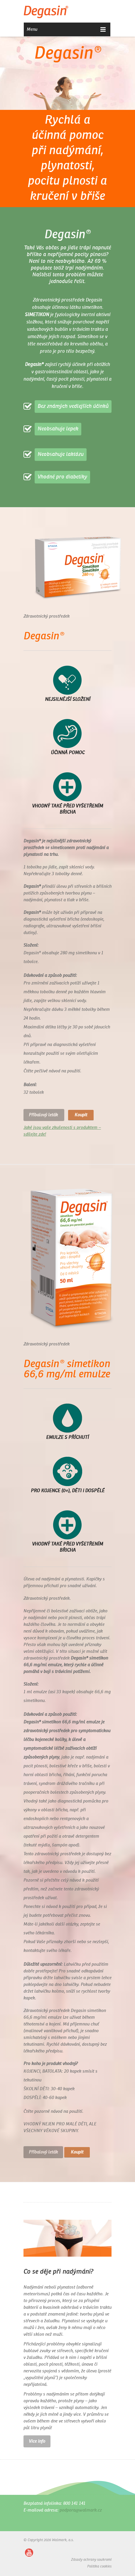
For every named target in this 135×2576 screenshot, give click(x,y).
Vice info (37, 2441)
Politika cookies (99, 2566)
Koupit (81, 1115)
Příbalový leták (44, 1115)
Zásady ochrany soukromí (91, 2560)
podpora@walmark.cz (81, 2510)
